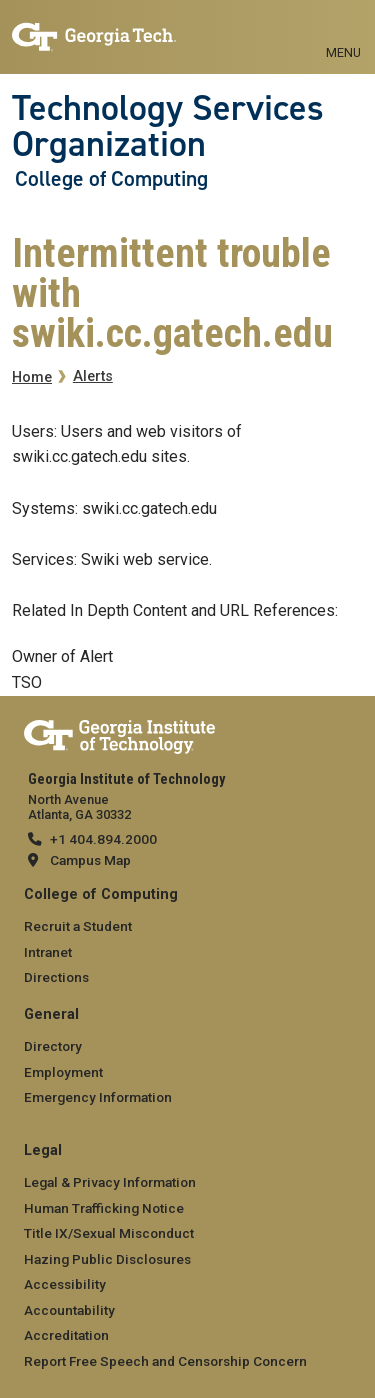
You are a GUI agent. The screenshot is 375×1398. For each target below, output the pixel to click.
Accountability (69, 1310)
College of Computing (111, 179)
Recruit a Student (78, 926)
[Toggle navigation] (343, 30)
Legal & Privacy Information (110, 1182)
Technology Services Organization (168, 126)
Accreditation (66, 1335)
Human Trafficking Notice (104, 1208)
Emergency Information (98, 1097)
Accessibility (65, 1284)
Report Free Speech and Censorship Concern (165, 1361)
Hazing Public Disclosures (107, 1259)
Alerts (93, 376)
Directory (53, 1046)
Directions (56, 977)
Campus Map (90, 860)
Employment (63, 1072)
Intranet (48, 952)
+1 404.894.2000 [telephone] (103, 839)
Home (32, 377)
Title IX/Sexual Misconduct (109, 1233)
